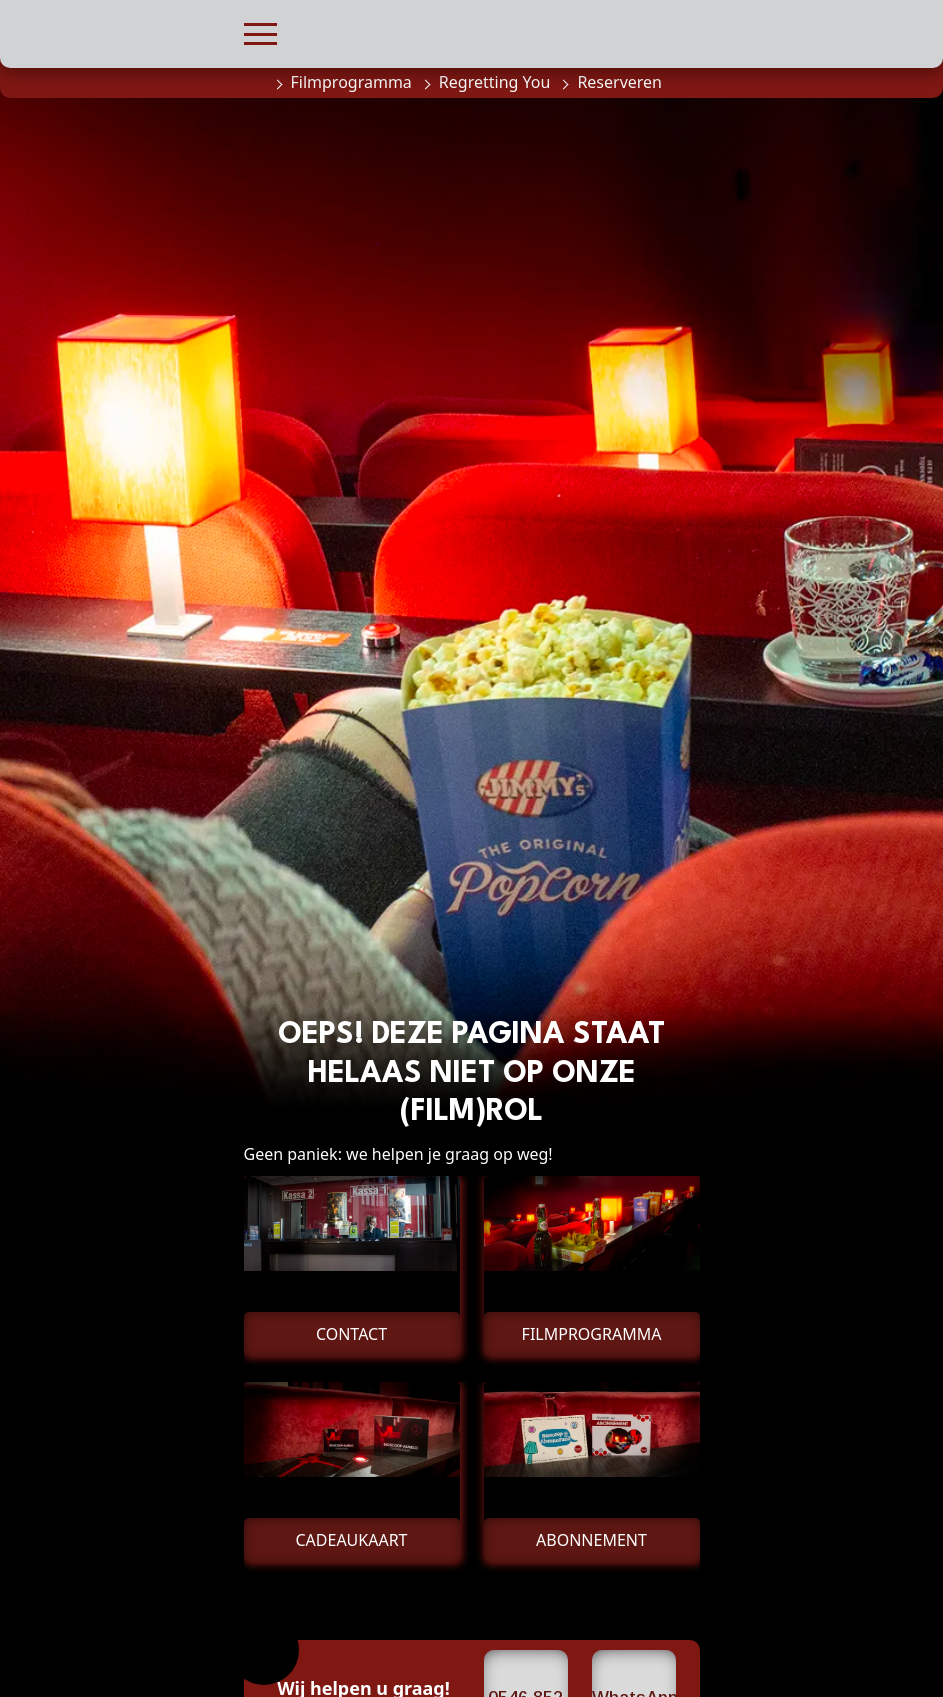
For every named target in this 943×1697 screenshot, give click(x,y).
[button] (260, 31)
